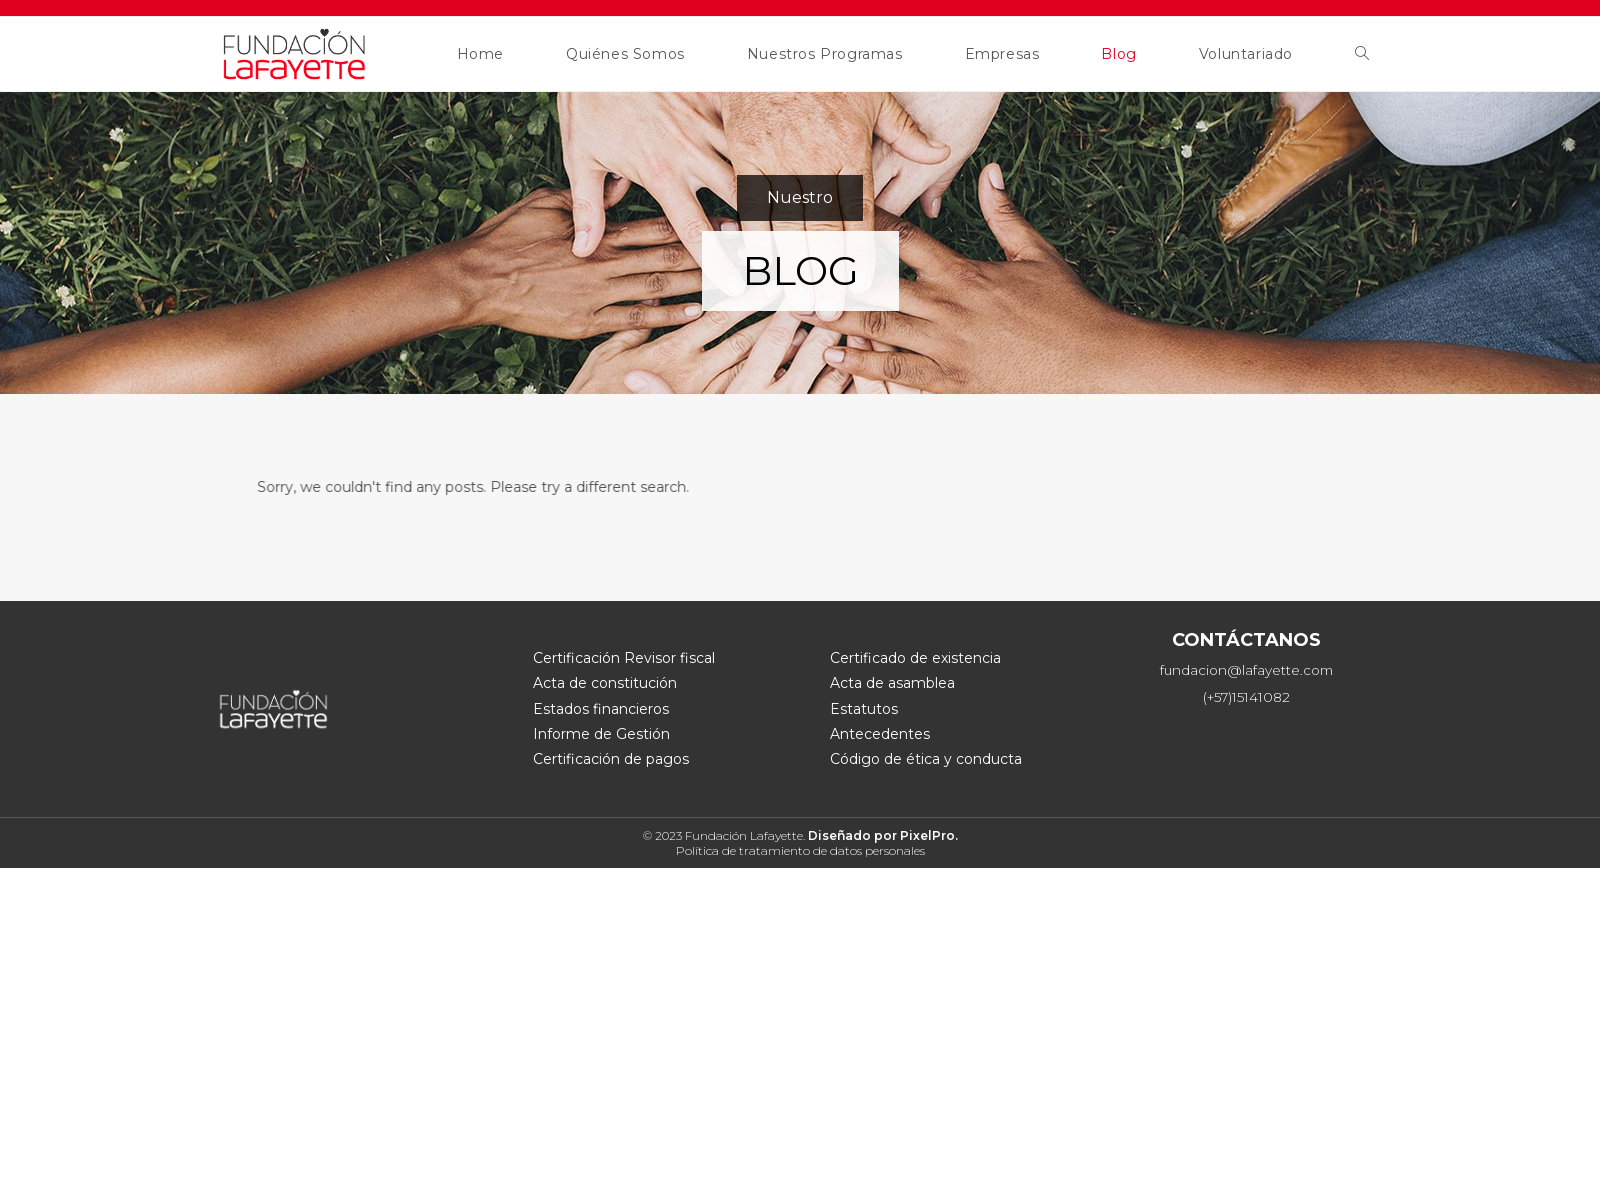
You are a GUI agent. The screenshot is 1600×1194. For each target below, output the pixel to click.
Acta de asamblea (892, 683)
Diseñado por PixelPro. (883, 835)
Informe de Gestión (601, 734)
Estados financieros (601, 709)
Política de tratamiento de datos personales (800, 850)
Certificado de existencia (915, 658)
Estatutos (864, 709)
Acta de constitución (605, 683)
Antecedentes (880, 734)
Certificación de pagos (611, 759)
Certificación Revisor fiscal (624, 658)
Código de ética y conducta (926, 759)
